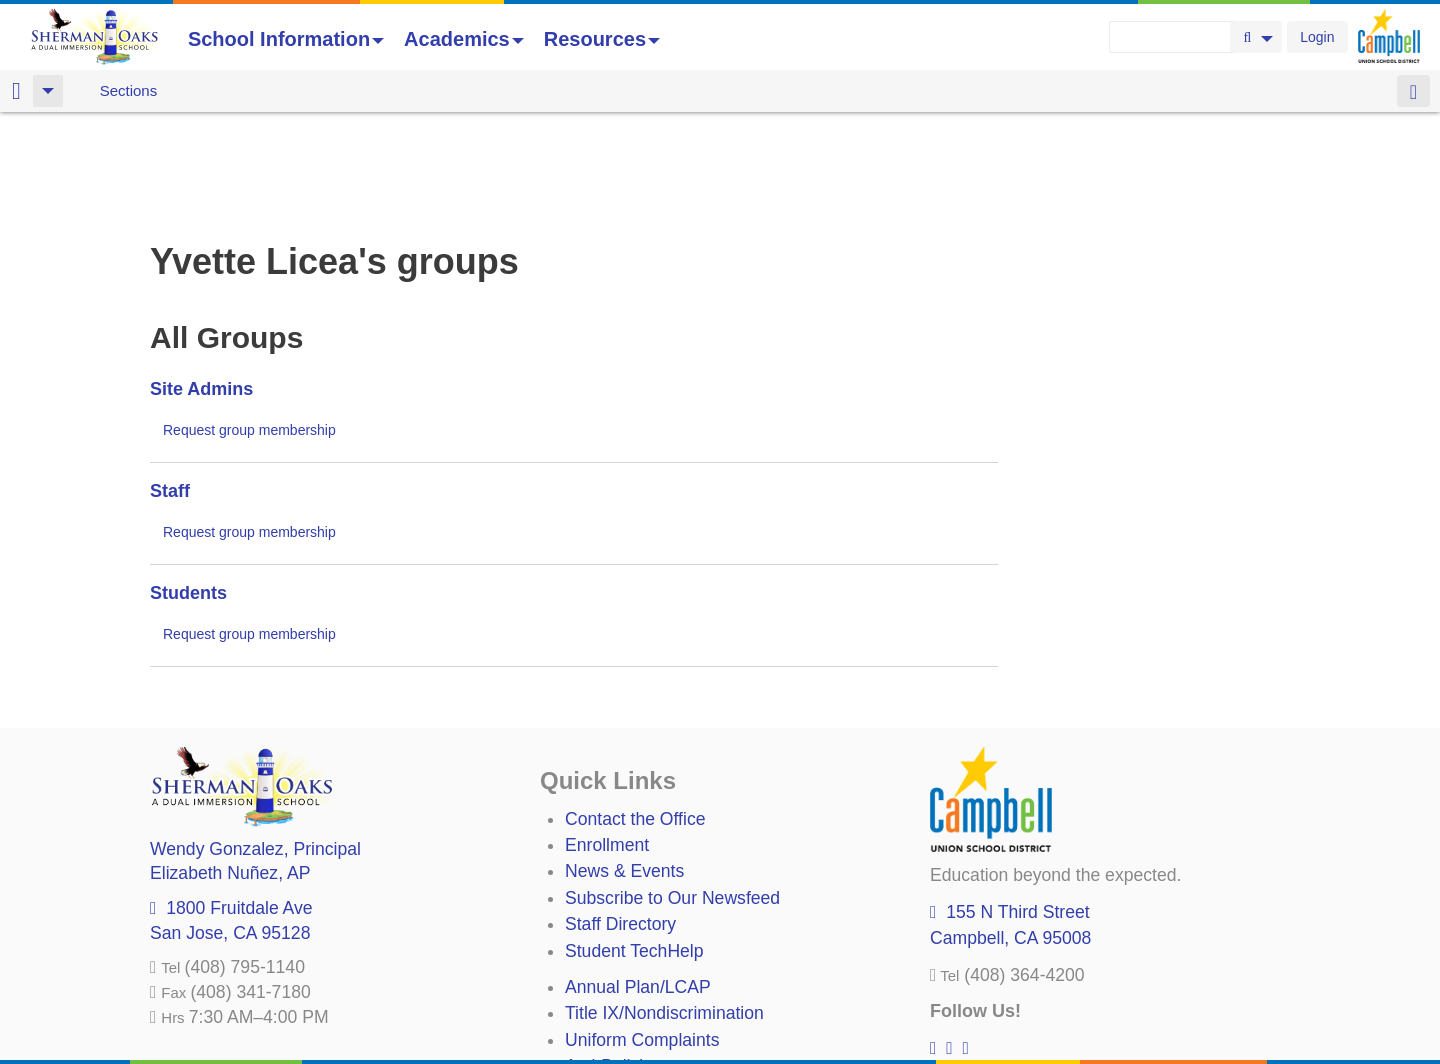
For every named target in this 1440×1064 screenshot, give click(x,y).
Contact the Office (635, 714)
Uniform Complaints (642, 935)
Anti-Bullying (614, 961)
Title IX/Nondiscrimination (664, 908)
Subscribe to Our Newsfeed (672, 793)
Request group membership (249, 325)
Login (1317, 37)
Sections (129, 90)
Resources (602, 39)
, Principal (255, 744)
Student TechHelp (634, 846)
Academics (464, 39)
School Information (286, 39)
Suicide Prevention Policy (664, 988)
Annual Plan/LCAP (638, 882)
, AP (230, 768)
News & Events (624, 766)
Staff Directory (620, 819)
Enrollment (607, 740)
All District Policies (637, 1014)
